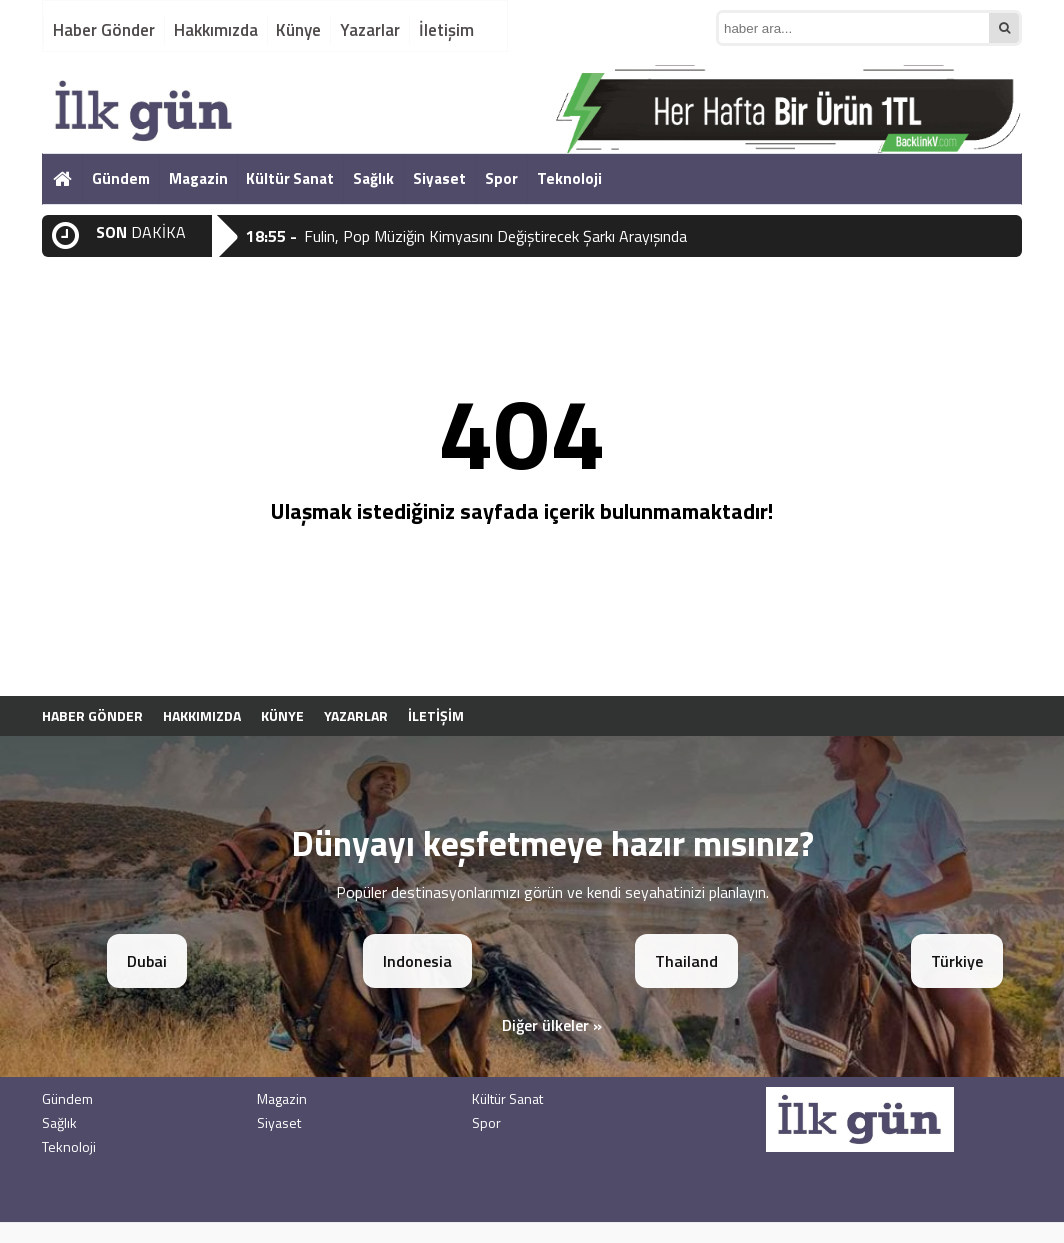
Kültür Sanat (290, 178)
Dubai (147, 961)
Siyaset (439, 178)
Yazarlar (370, 30)
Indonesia (417, 961)
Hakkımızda (216, 30)
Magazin (198, 178)
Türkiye (957, 961)
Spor (501, 178)
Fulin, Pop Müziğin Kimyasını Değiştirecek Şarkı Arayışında (495, 236)
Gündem (121, 178)
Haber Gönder (104, 30)
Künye (298, 30)
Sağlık (373, 178)
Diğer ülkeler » (552, 1025)
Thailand (686, 961)
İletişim (446, 30)
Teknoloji (569, 178)
